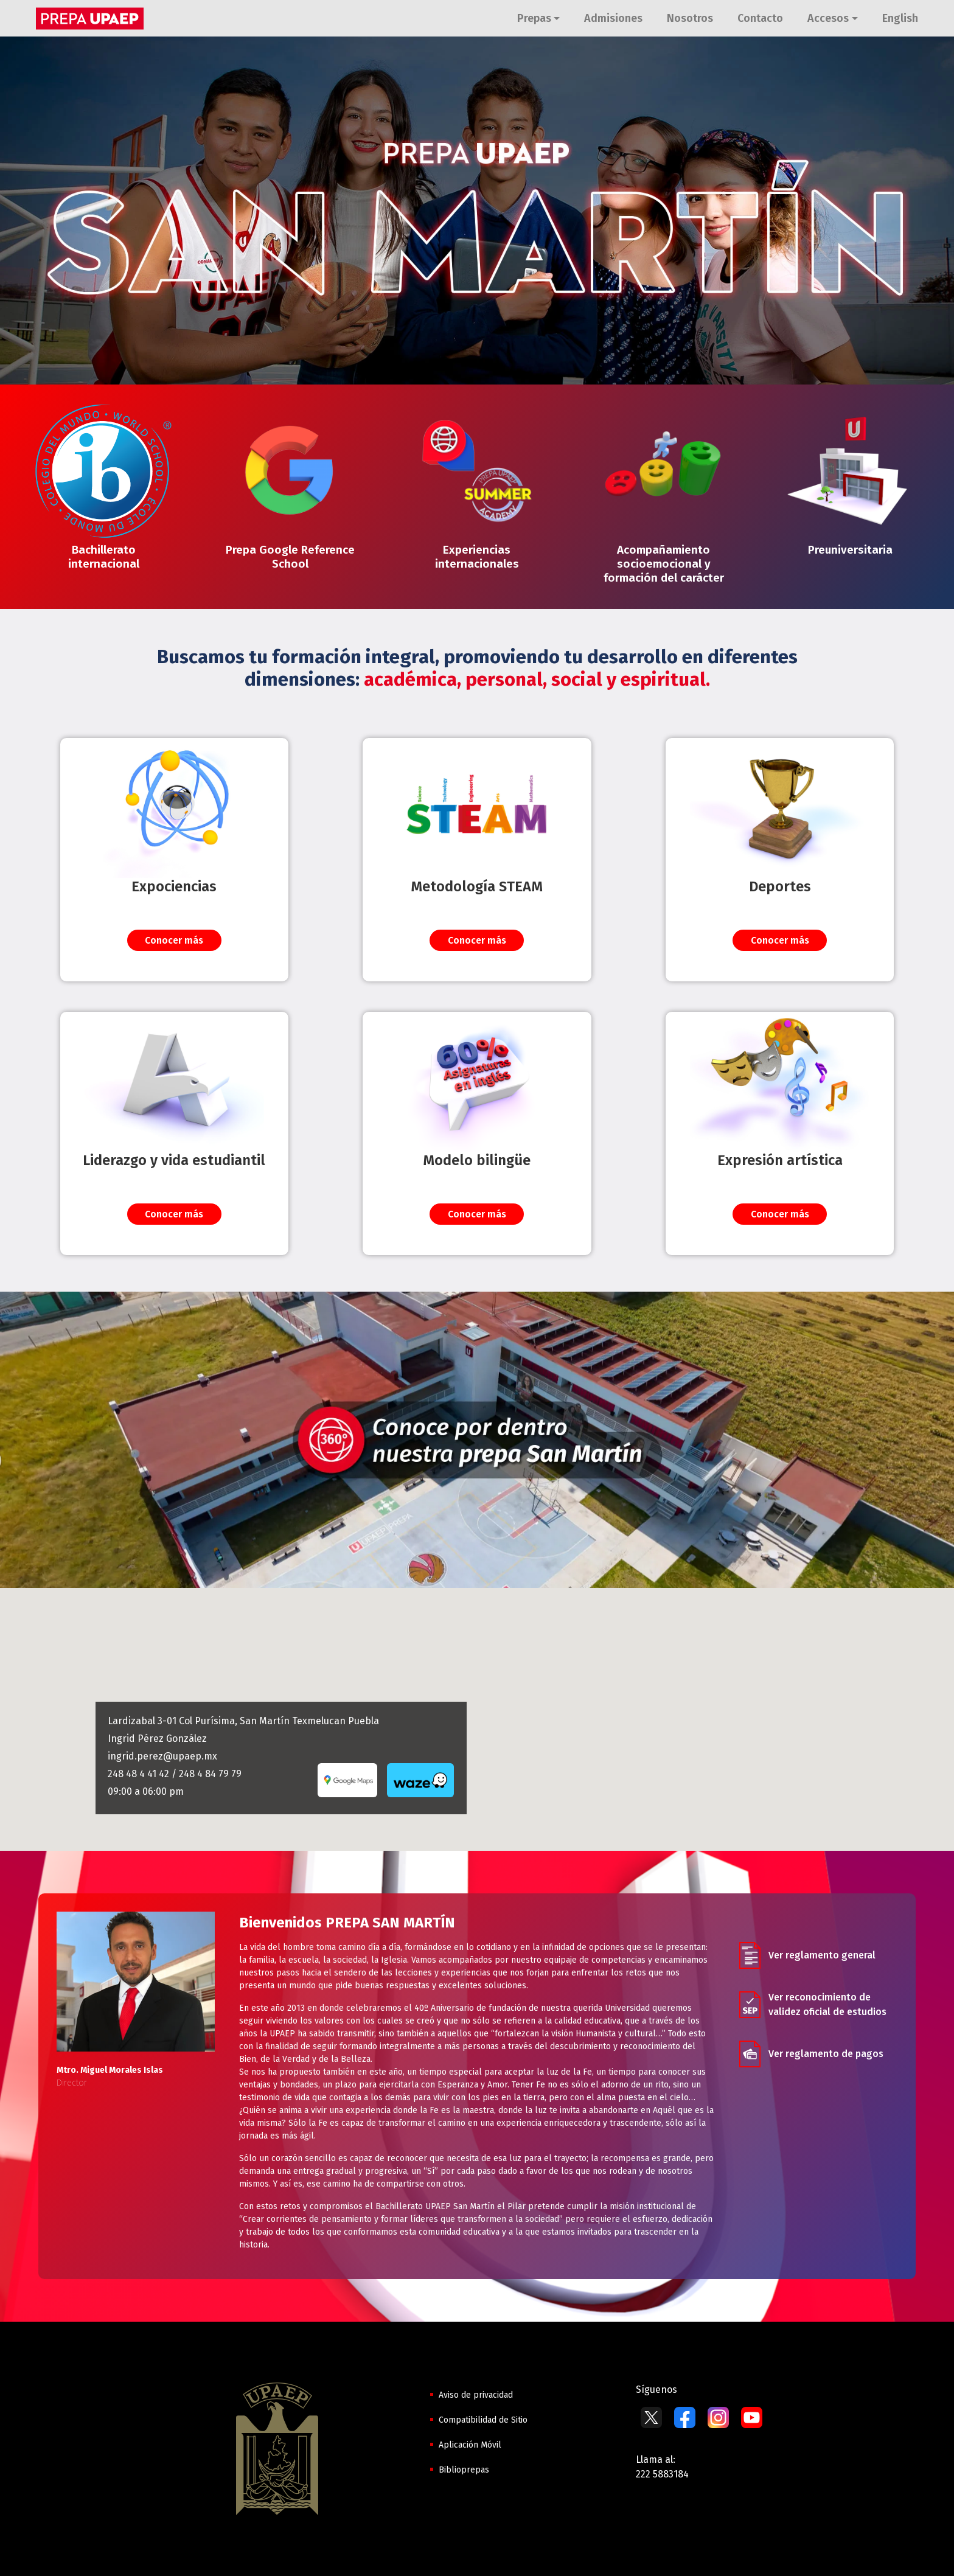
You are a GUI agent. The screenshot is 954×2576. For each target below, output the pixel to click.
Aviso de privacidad (476, 2395)
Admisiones (613, 18)
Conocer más (174, 940)
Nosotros (690, 18)
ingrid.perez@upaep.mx (162, 1756)
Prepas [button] (534, 18)
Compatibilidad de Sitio (483, 2420)
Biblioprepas (464, 2470)
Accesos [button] (828, 18)
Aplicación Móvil (470, 2445)
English (900, 18)
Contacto (760, 18)
